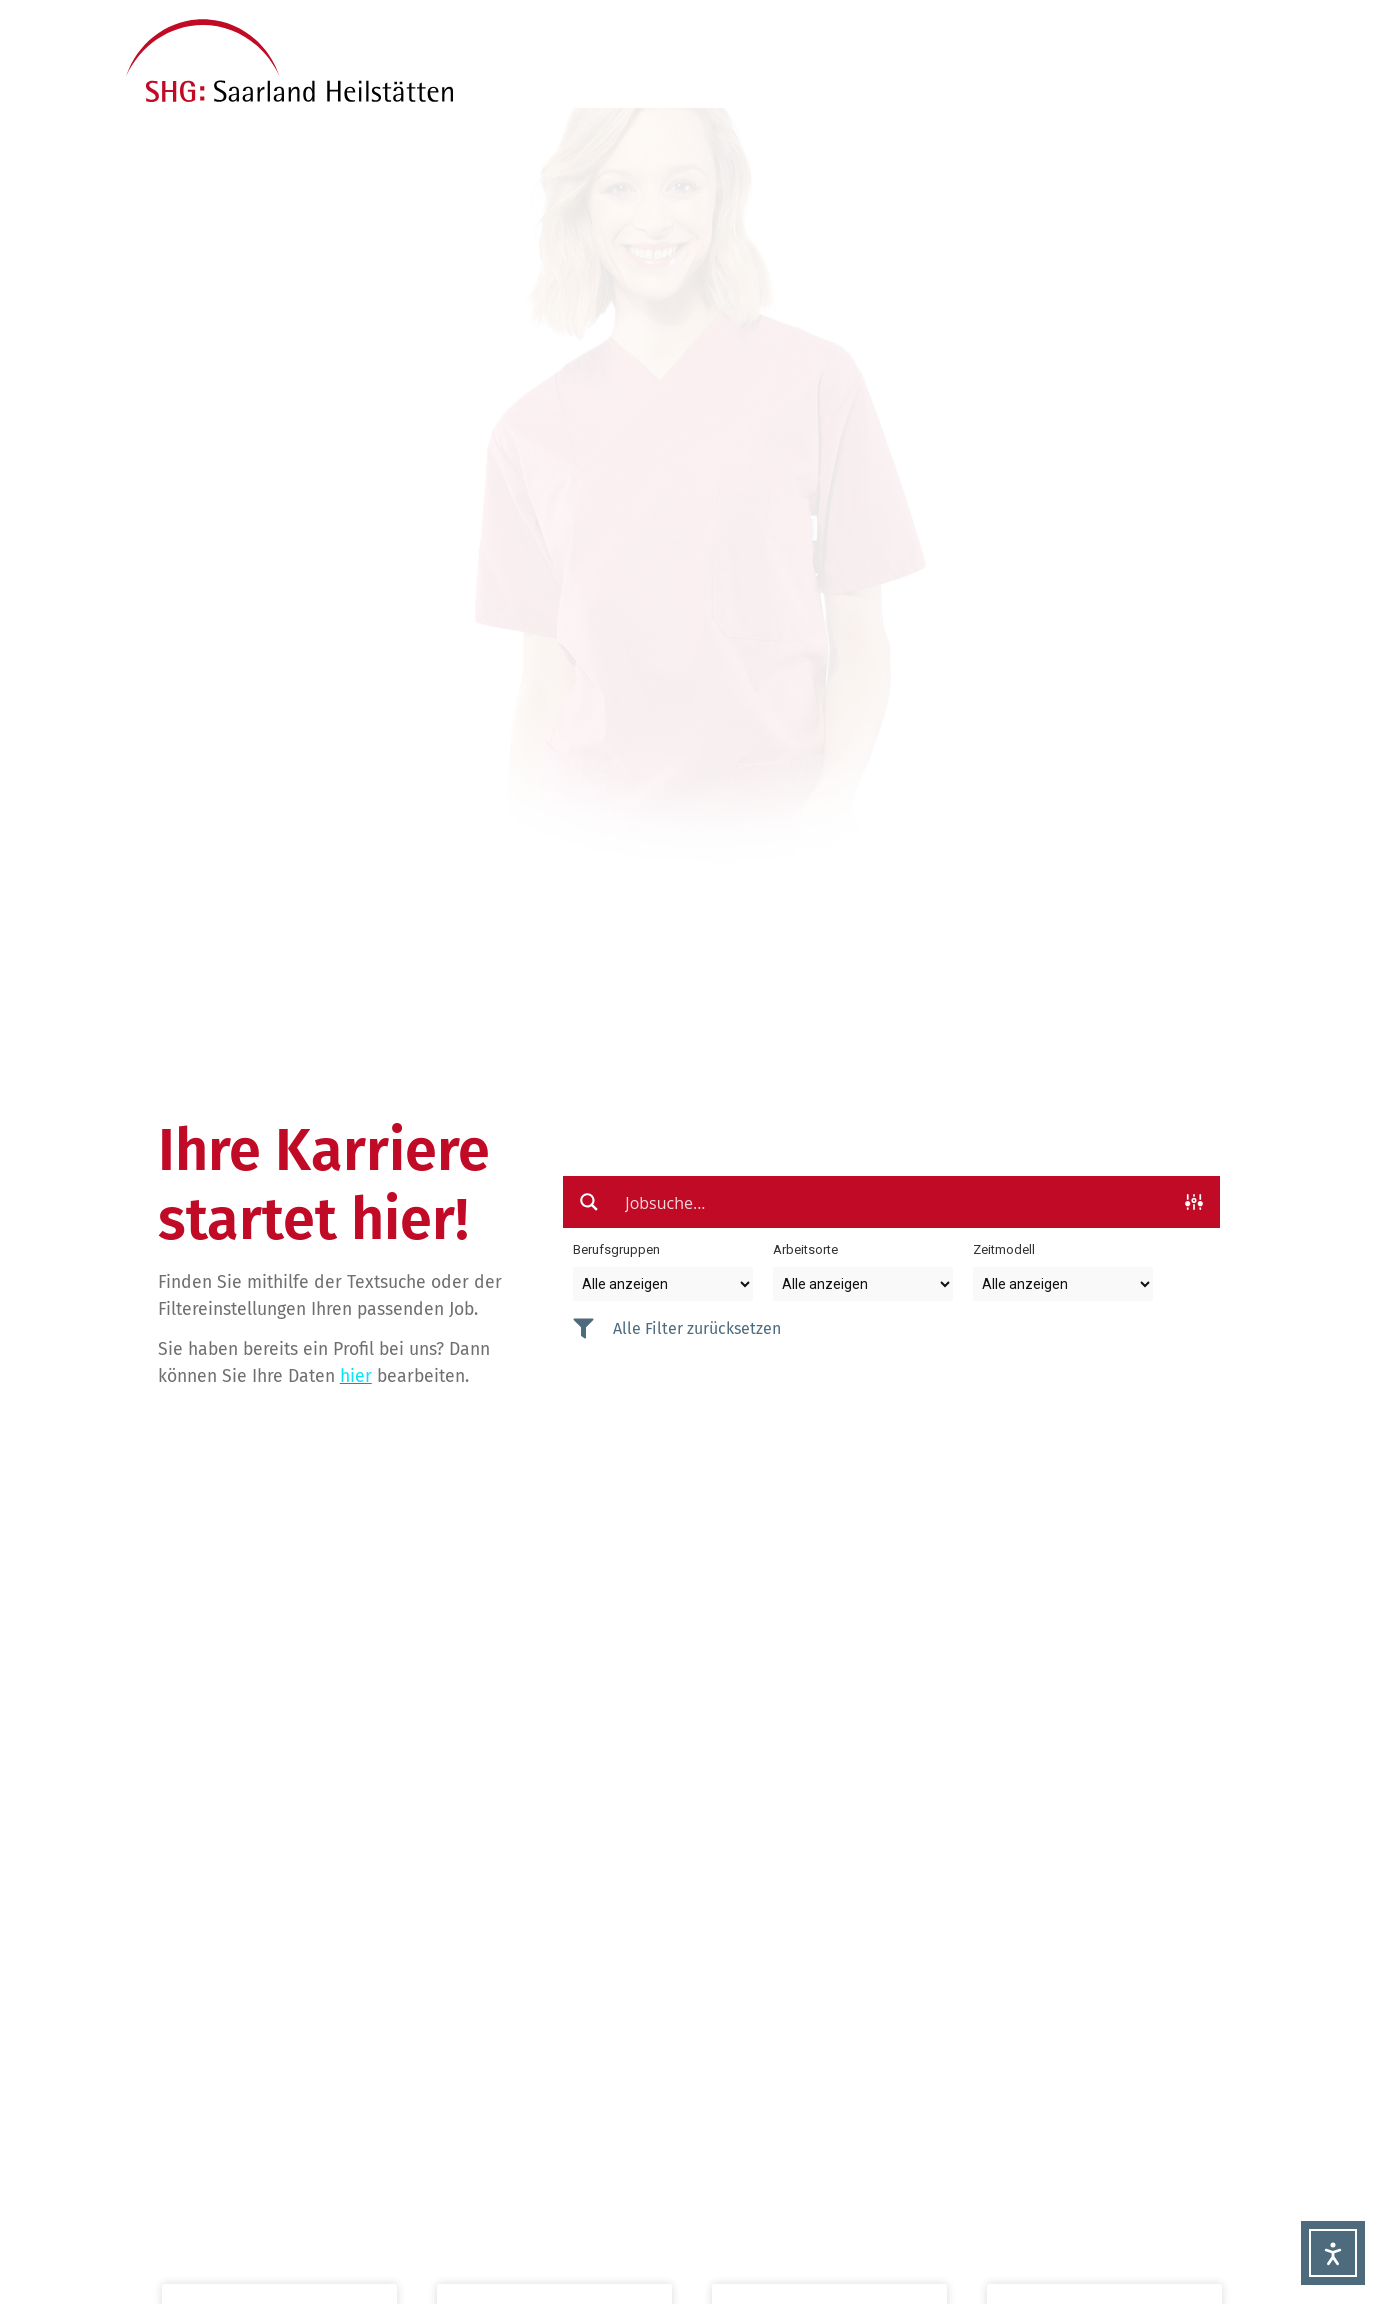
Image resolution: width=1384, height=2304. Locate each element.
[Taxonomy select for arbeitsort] (863, 1284)
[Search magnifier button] (589, 1202)
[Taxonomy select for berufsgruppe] (663, 1284)
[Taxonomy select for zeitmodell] (1063, 1284)
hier (356, 1376)
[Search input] (892, 1202)
